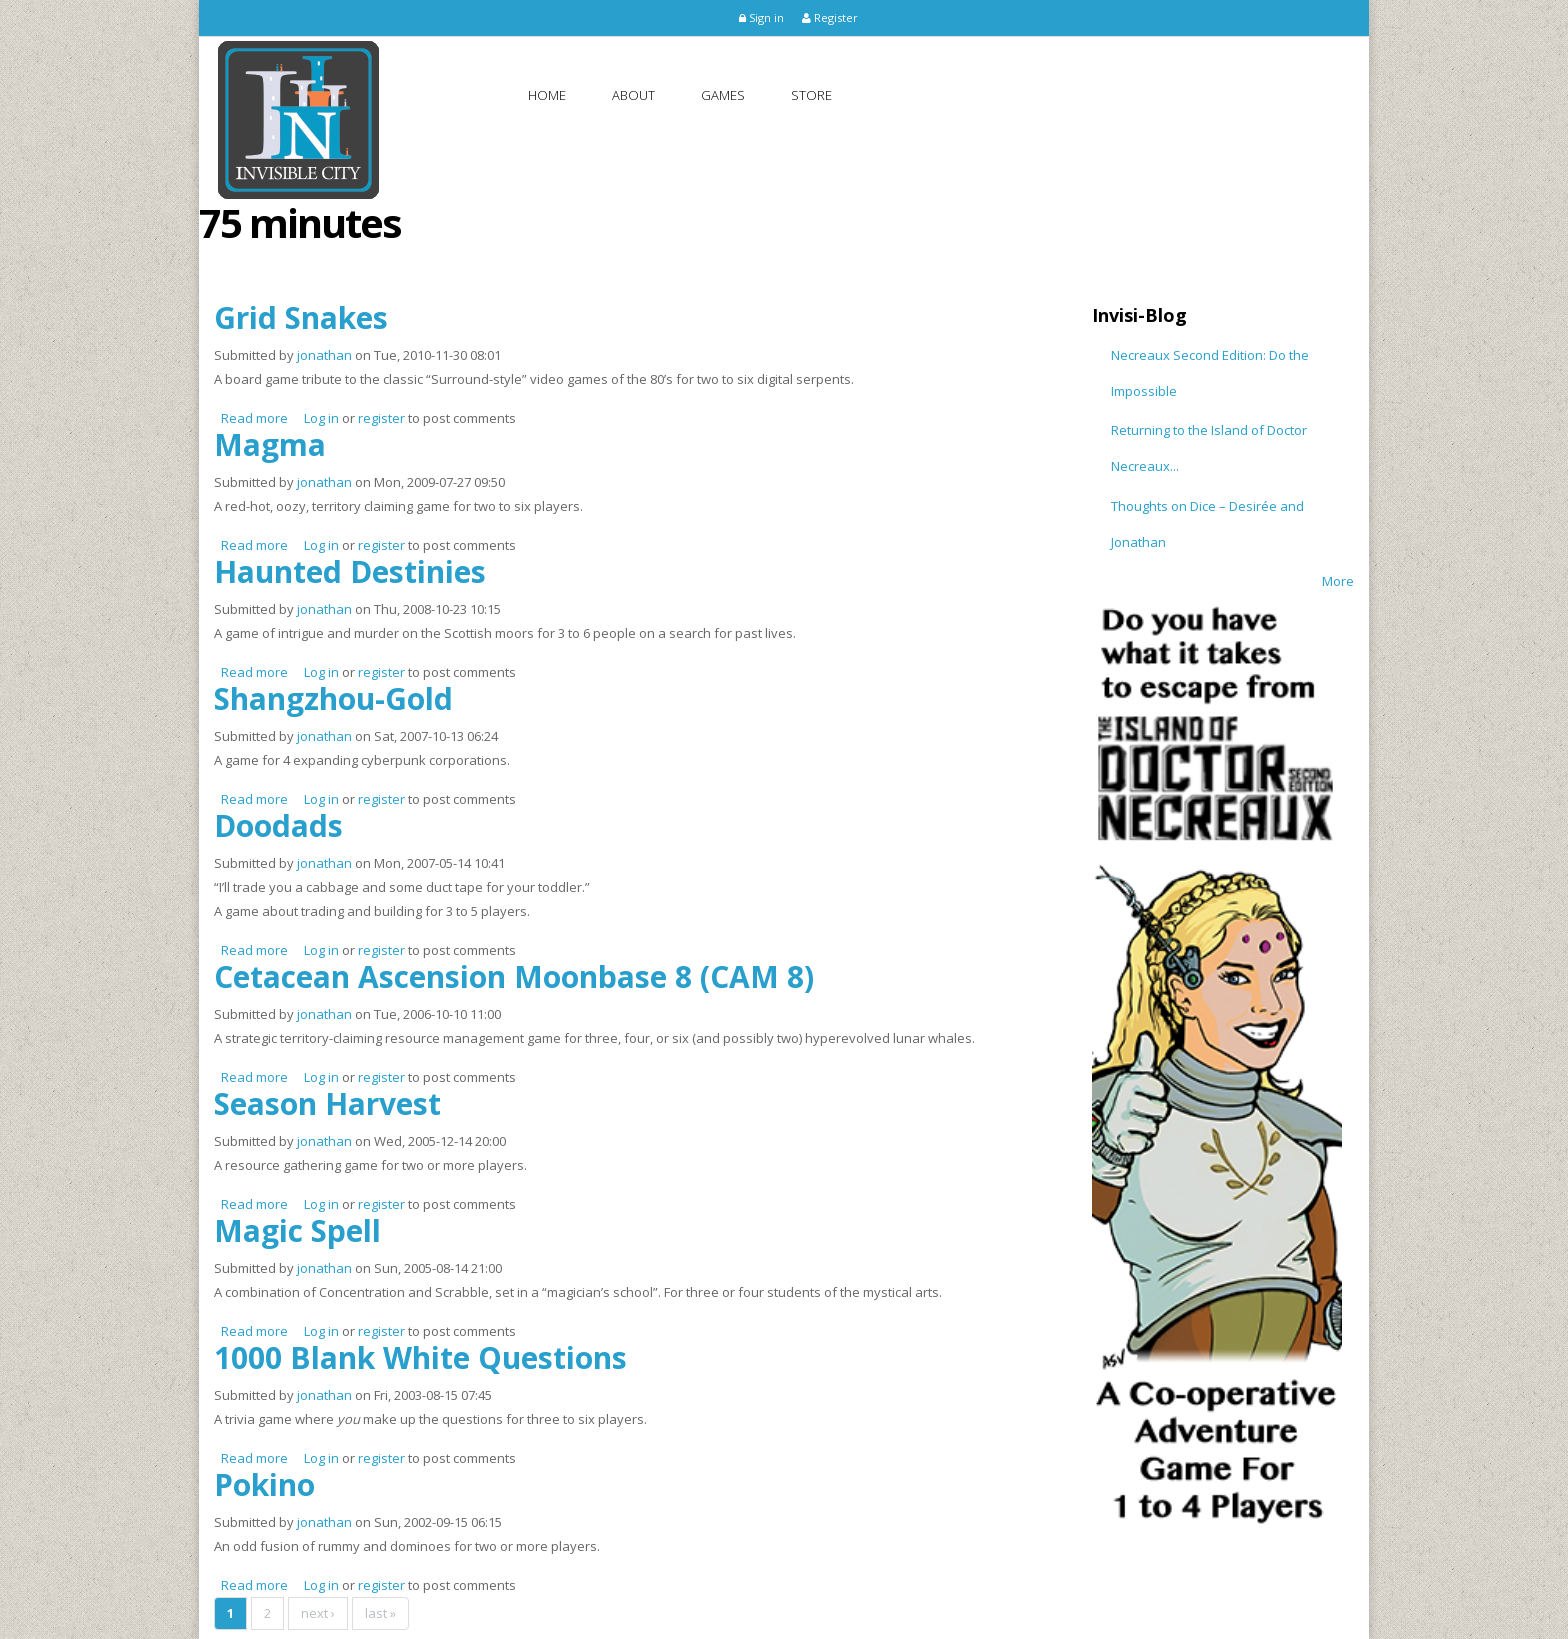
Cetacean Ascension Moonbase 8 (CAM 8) (514, 976)
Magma (270, 444)
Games (723, 95)
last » (380, 1613)
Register (830, 17)
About (633, 95)
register (381, 418)
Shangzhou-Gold (333, 698)
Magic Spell (297, 1230)
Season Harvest (327, 1103)
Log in (321, 418)
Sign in (761, 17)
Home (547, 95)
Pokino (264, 1484)
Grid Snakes (301, 317)
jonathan (324, 355)
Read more (254, 418)
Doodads (278, 825)
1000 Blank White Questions (420, 1357)
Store (811, 95)
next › (318, 1613)
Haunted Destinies (350, 571)
